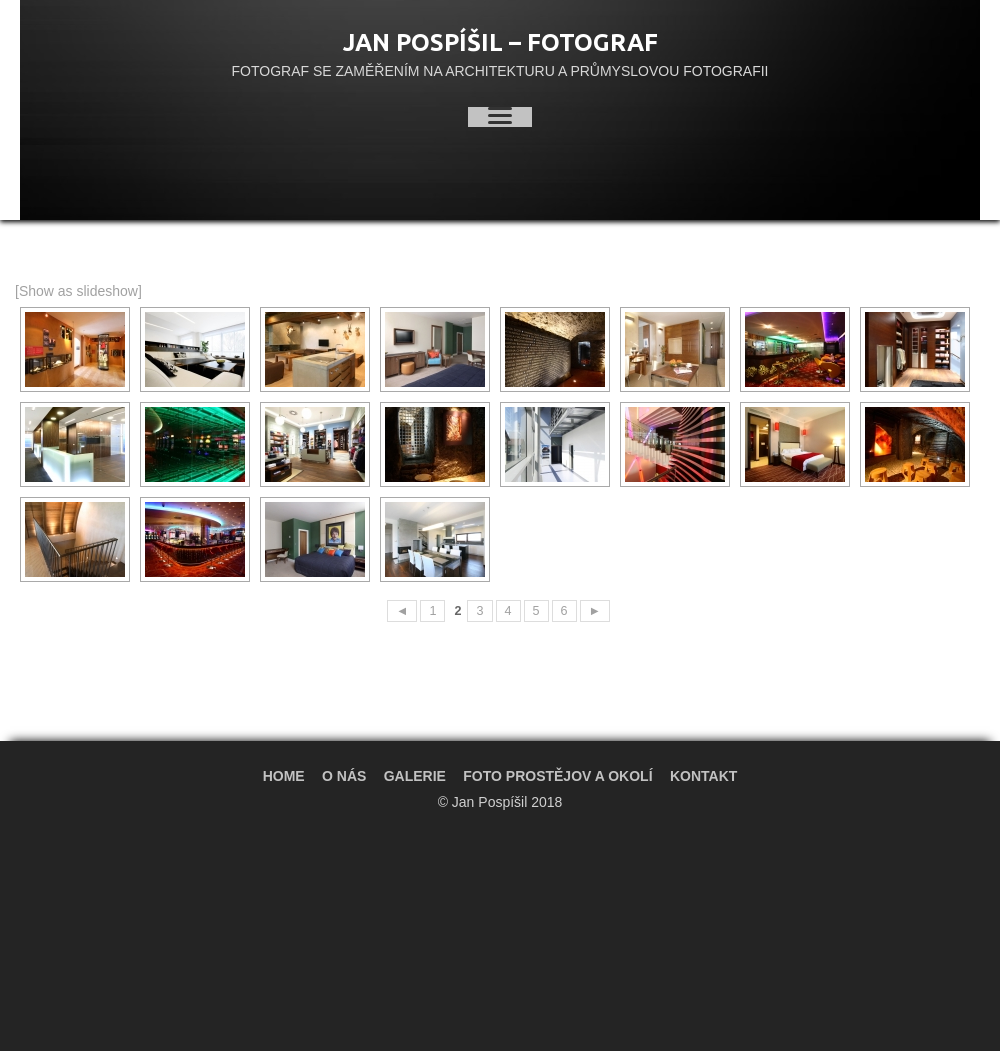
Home (284, 776)
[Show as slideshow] (78, 291)
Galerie (415, 776)
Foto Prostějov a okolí (557, 776)
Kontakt (703, 776)
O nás (344, 776)
